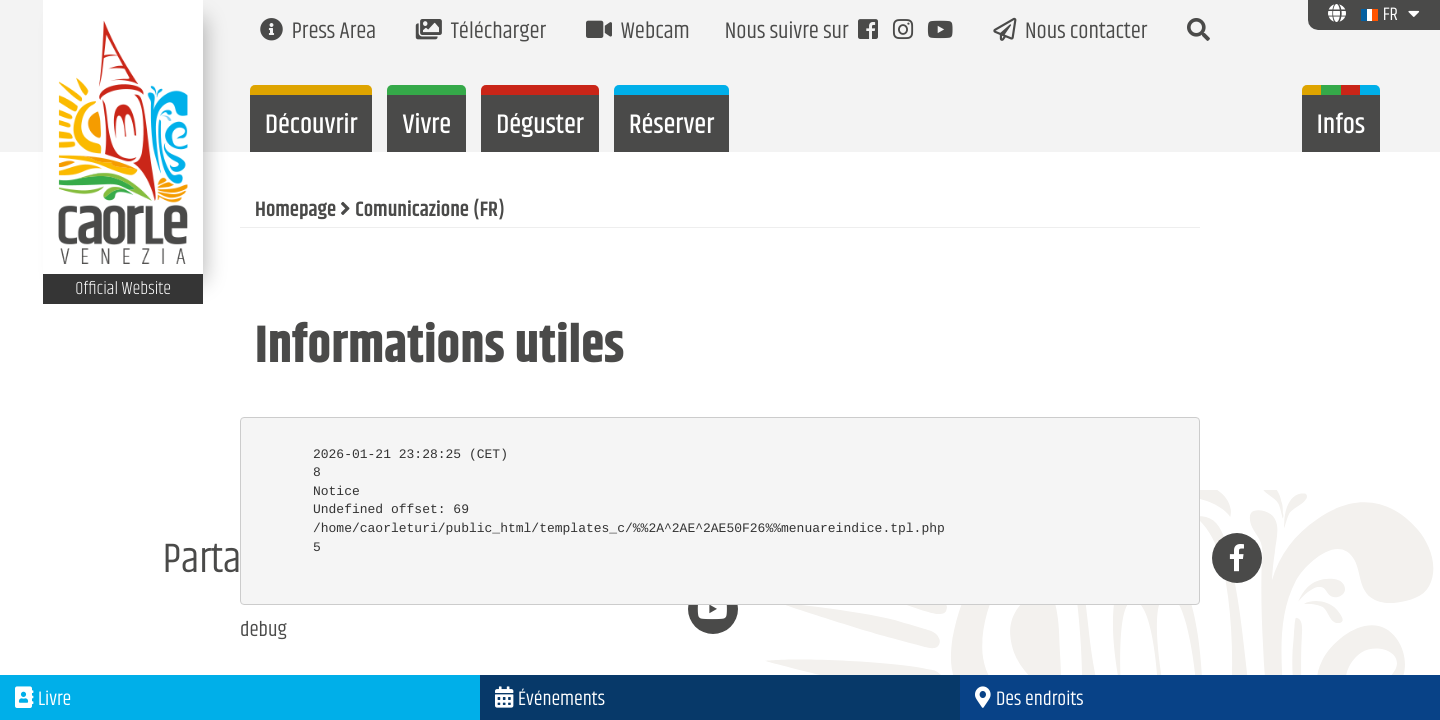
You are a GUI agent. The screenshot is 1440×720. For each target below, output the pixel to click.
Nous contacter (1070, 32)
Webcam (638, 32)
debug (263, 631)
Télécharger (481, 32)
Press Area (318, 32)
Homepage (295, 211)
